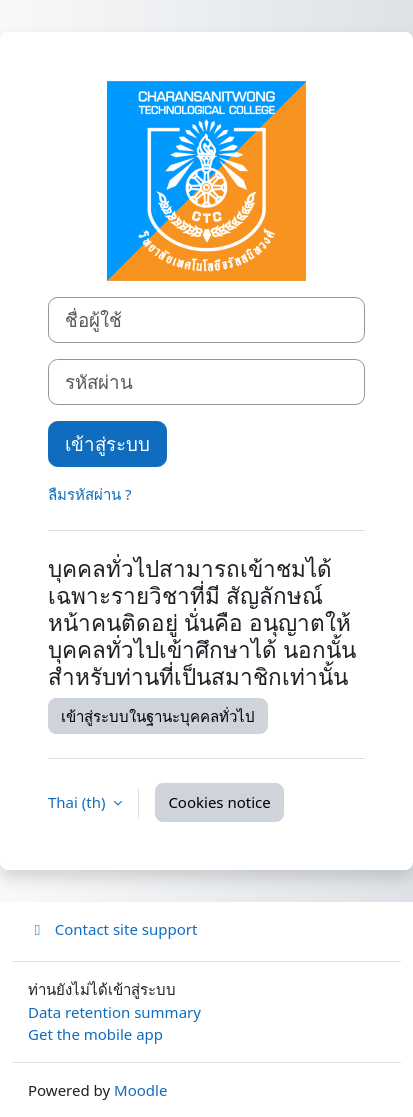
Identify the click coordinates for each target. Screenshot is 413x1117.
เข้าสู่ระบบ (107, 443)
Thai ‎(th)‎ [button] (78, 802)
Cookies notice (219, 802)
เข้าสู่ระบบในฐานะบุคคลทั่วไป (158, 716)
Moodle (140, 1090)
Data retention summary (114, 1012)
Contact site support (112, 929)
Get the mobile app (95, 1034)
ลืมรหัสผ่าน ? (89, 494)
